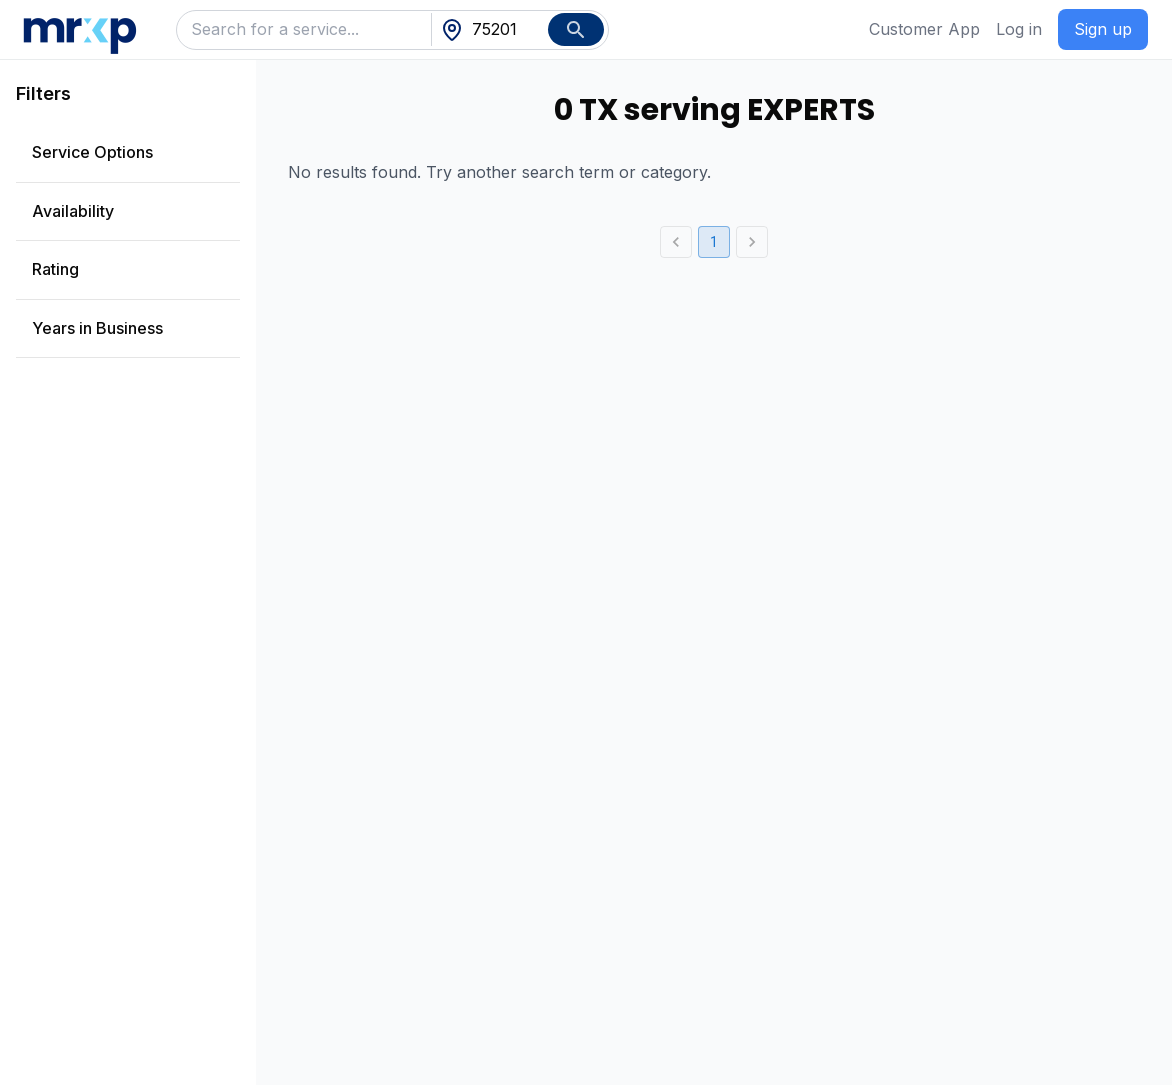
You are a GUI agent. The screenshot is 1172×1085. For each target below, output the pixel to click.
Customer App (924, 29)
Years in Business (97, 328)
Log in (1019, 29)
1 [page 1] (714, 242)
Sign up (1103, 29)
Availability (73, 211)
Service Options (92, 152)
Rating (55, 269)
